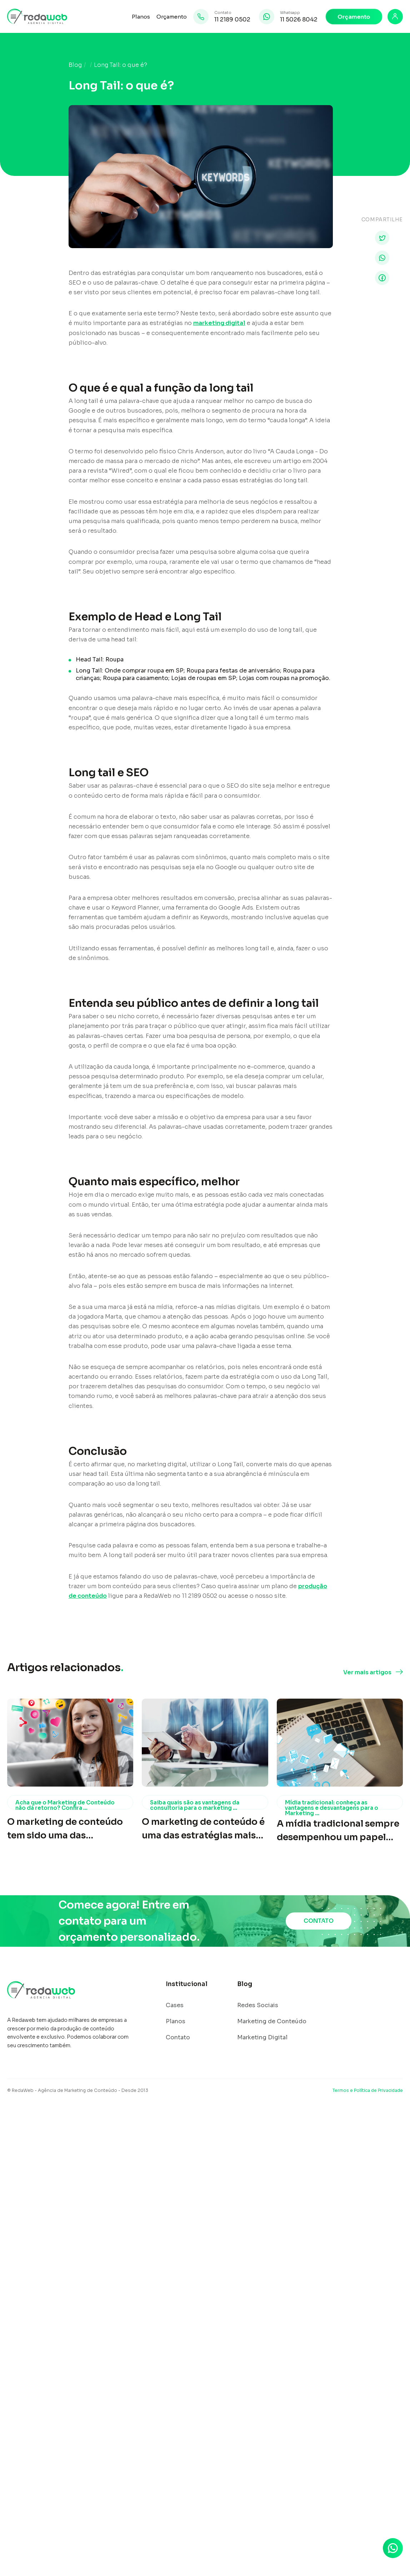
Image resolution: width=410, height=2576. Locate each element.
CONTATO (319, 1921)
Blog (75, 65)
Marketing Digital (262, 2037)
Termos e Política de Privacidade (367, 2090)
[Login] (395, 16)
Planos (141, 16)
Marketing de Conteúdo (271, 2021)
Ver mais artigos (367, 1672)
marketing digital (219, 323)
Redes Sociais (257, 2005)
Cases (175, 2005)
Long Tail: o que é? (120, 65)
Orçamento (171, 16)
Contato (178, 2037)
